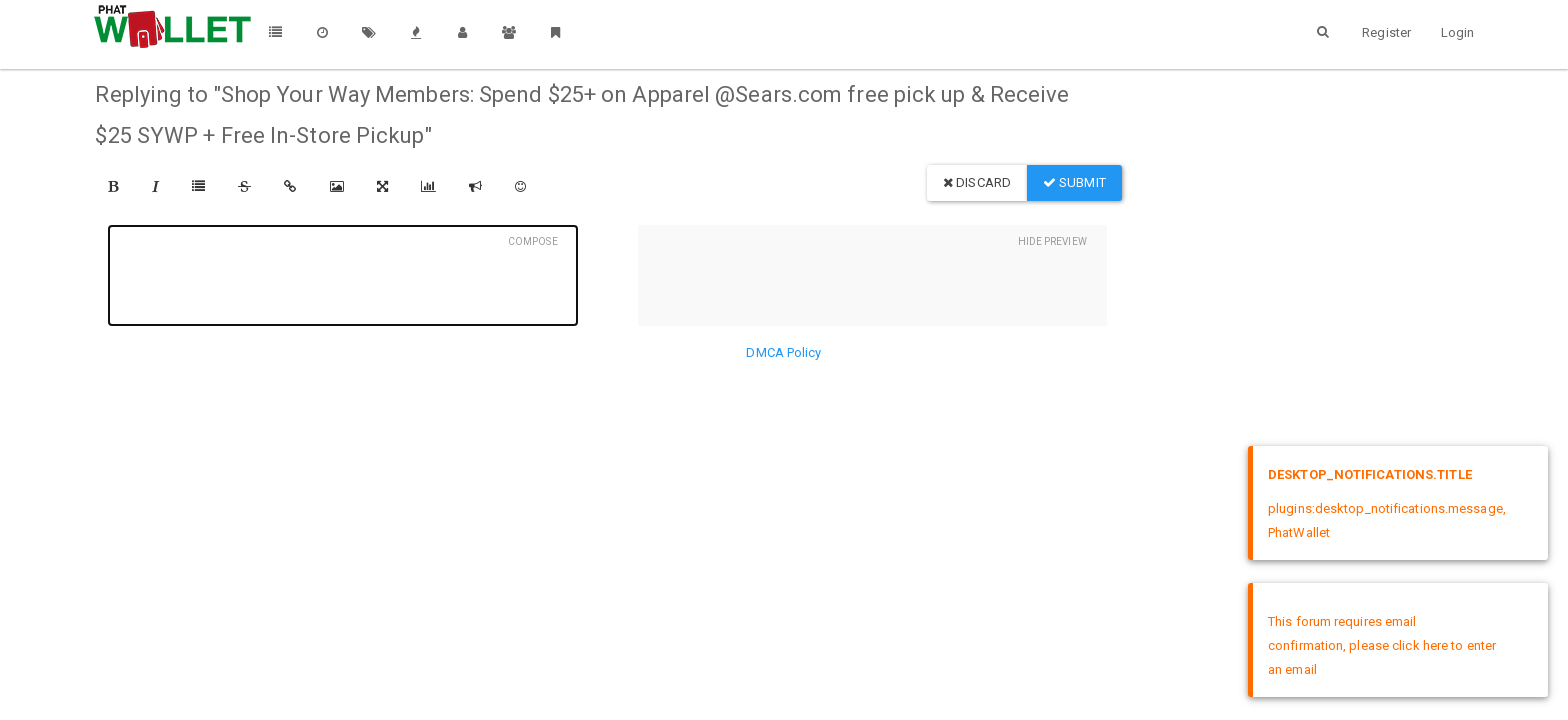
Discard (977, 182)
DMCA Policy (783, 352)
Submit (1074, 182)
